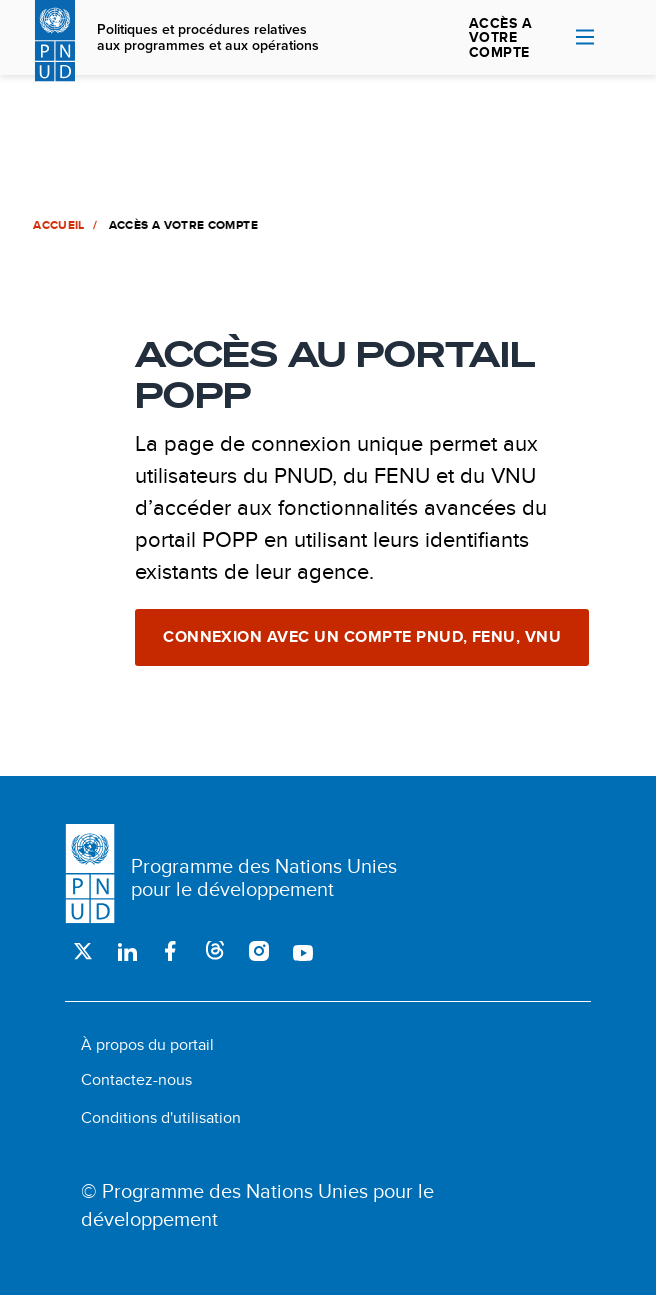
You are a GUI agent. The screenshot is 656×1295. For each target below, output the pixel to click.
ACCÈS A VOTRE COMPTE (500, 37)
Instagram (259, 951)
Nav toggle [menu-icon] (585, 36)
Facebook (171, 951)
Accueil (58, 225)
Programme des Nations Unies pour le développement (264, 877)
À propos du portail (147, 1044)
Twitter (83, 951)
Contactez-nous (136, 1079)
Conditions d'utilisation (161, 1117)
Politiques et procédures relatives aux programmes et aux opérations (208, 38)
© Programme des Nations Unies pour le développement (257, 1205)
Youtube (303, 951)
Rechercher (617, 38)
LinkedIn (127, 951)
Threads (215, 951)
